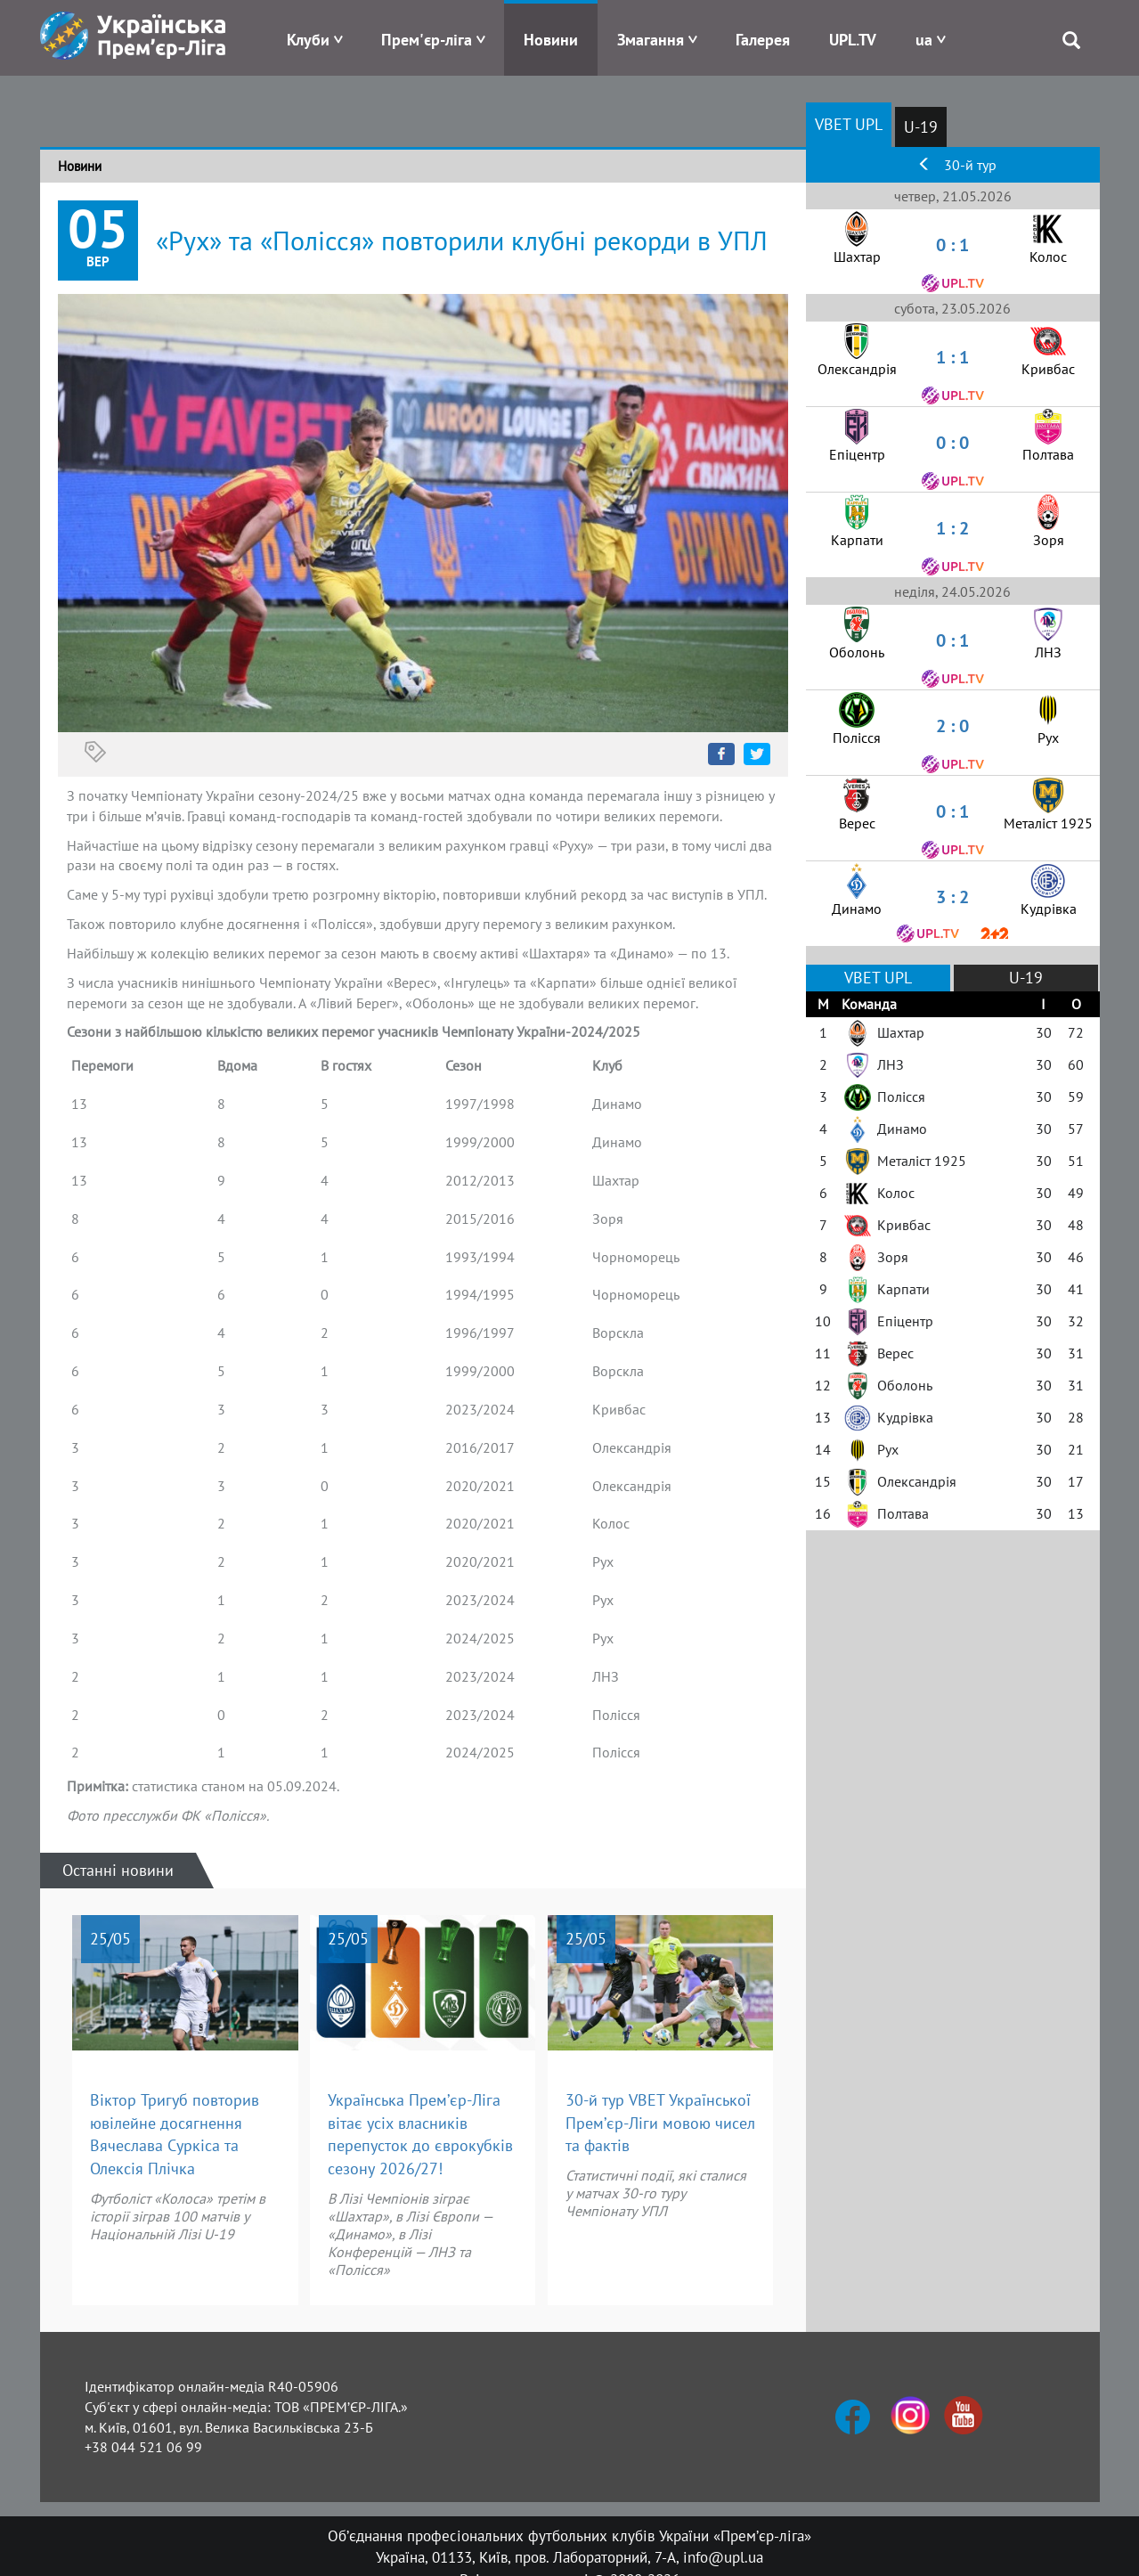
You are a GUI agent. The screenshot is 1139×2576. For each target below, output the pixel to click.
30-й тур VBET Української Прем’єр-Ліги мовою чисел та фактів (660, 2123)
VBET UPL (849, 124)
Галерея (763, 39)
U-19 (921, 127)
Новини (551, 39)
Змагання (650, 39)
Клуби (308, 39)
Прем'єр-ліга (426, 39)
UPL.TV (852, 39)
